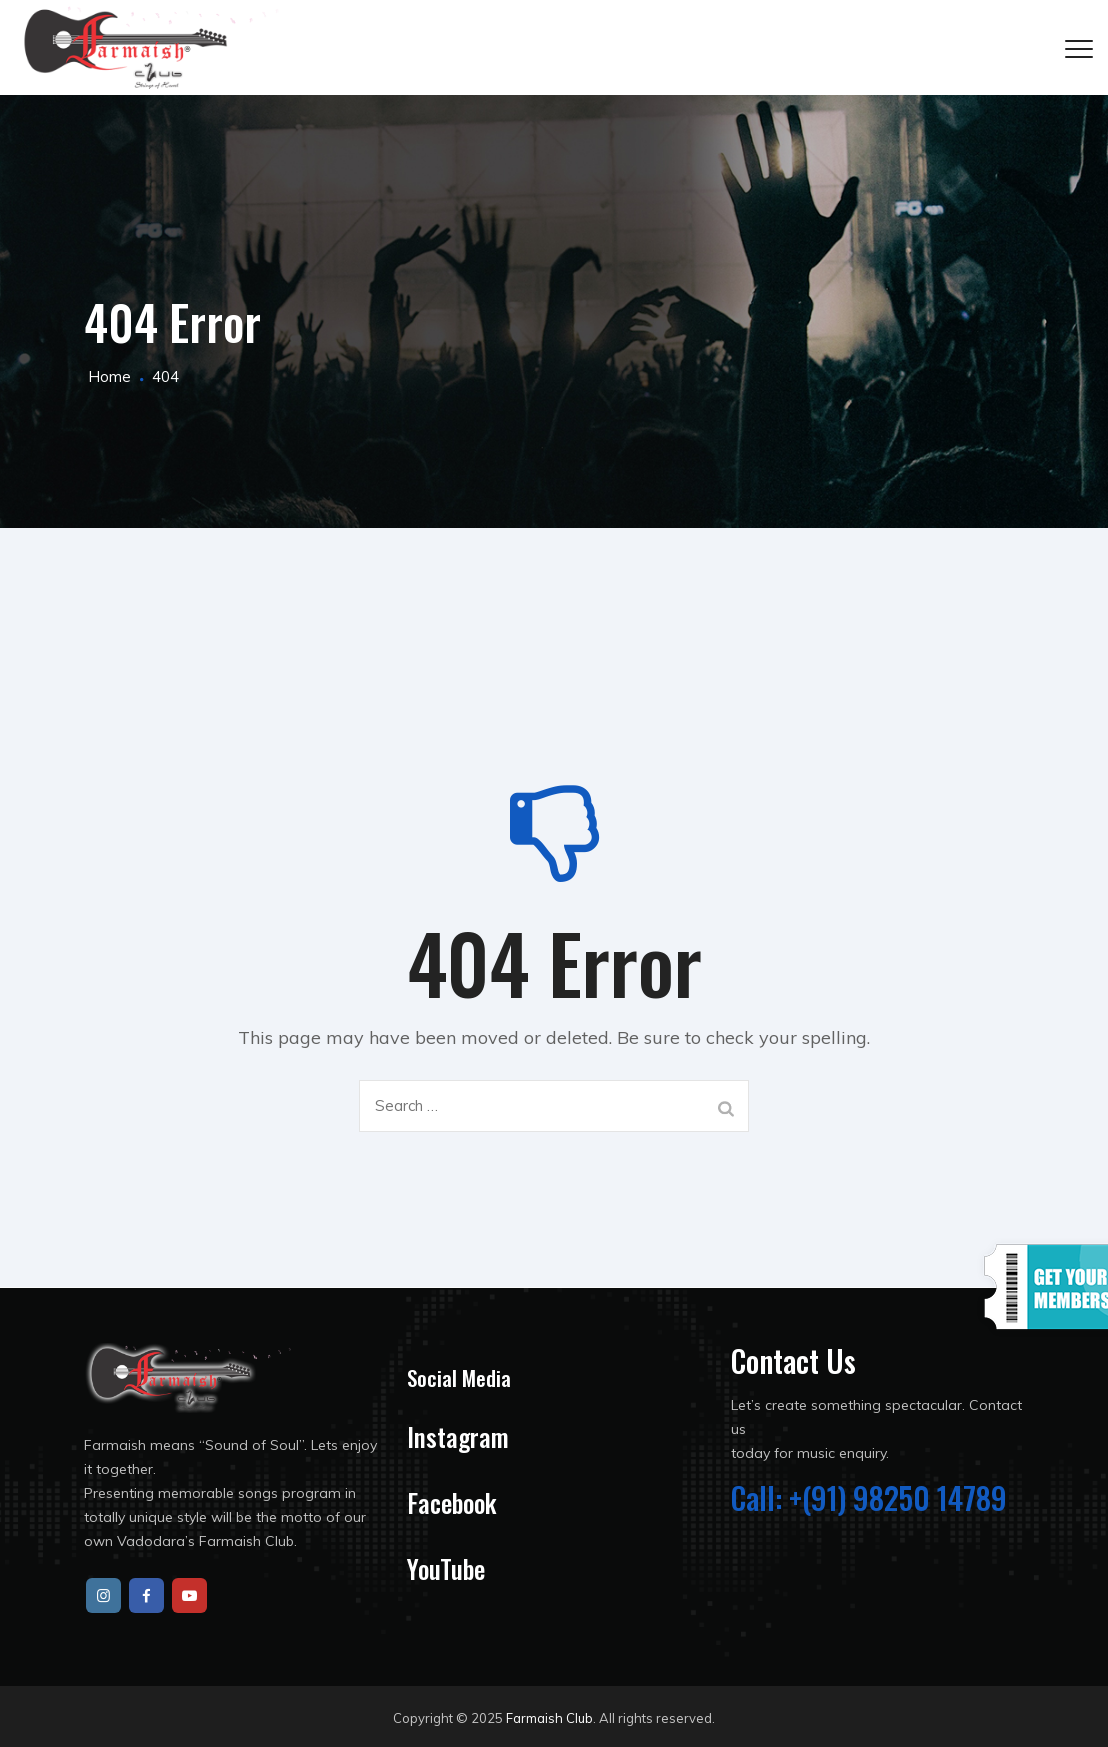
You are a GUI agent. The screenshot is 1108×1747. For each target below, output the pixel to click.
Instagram (458, 1436)
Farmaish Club (549, 1718)
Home (107, 376)
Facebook (452, 1502)
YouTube (446, 1568)
